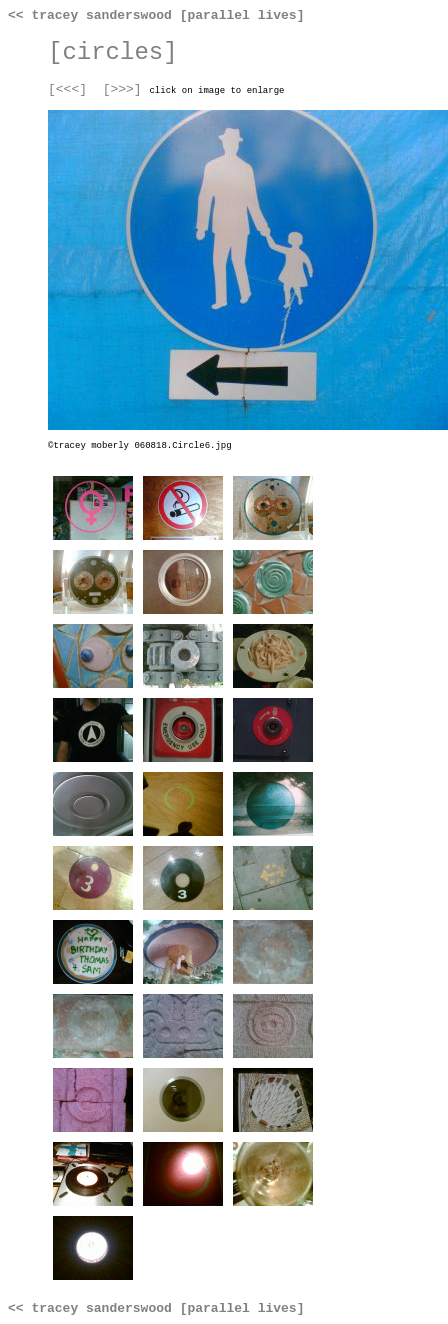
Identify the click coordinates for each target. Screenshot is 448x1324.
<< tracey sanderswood (90, 15)
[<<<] (67, 89)
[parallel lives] (242, 15)
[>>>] (122, 89)
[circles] (113, 52)
